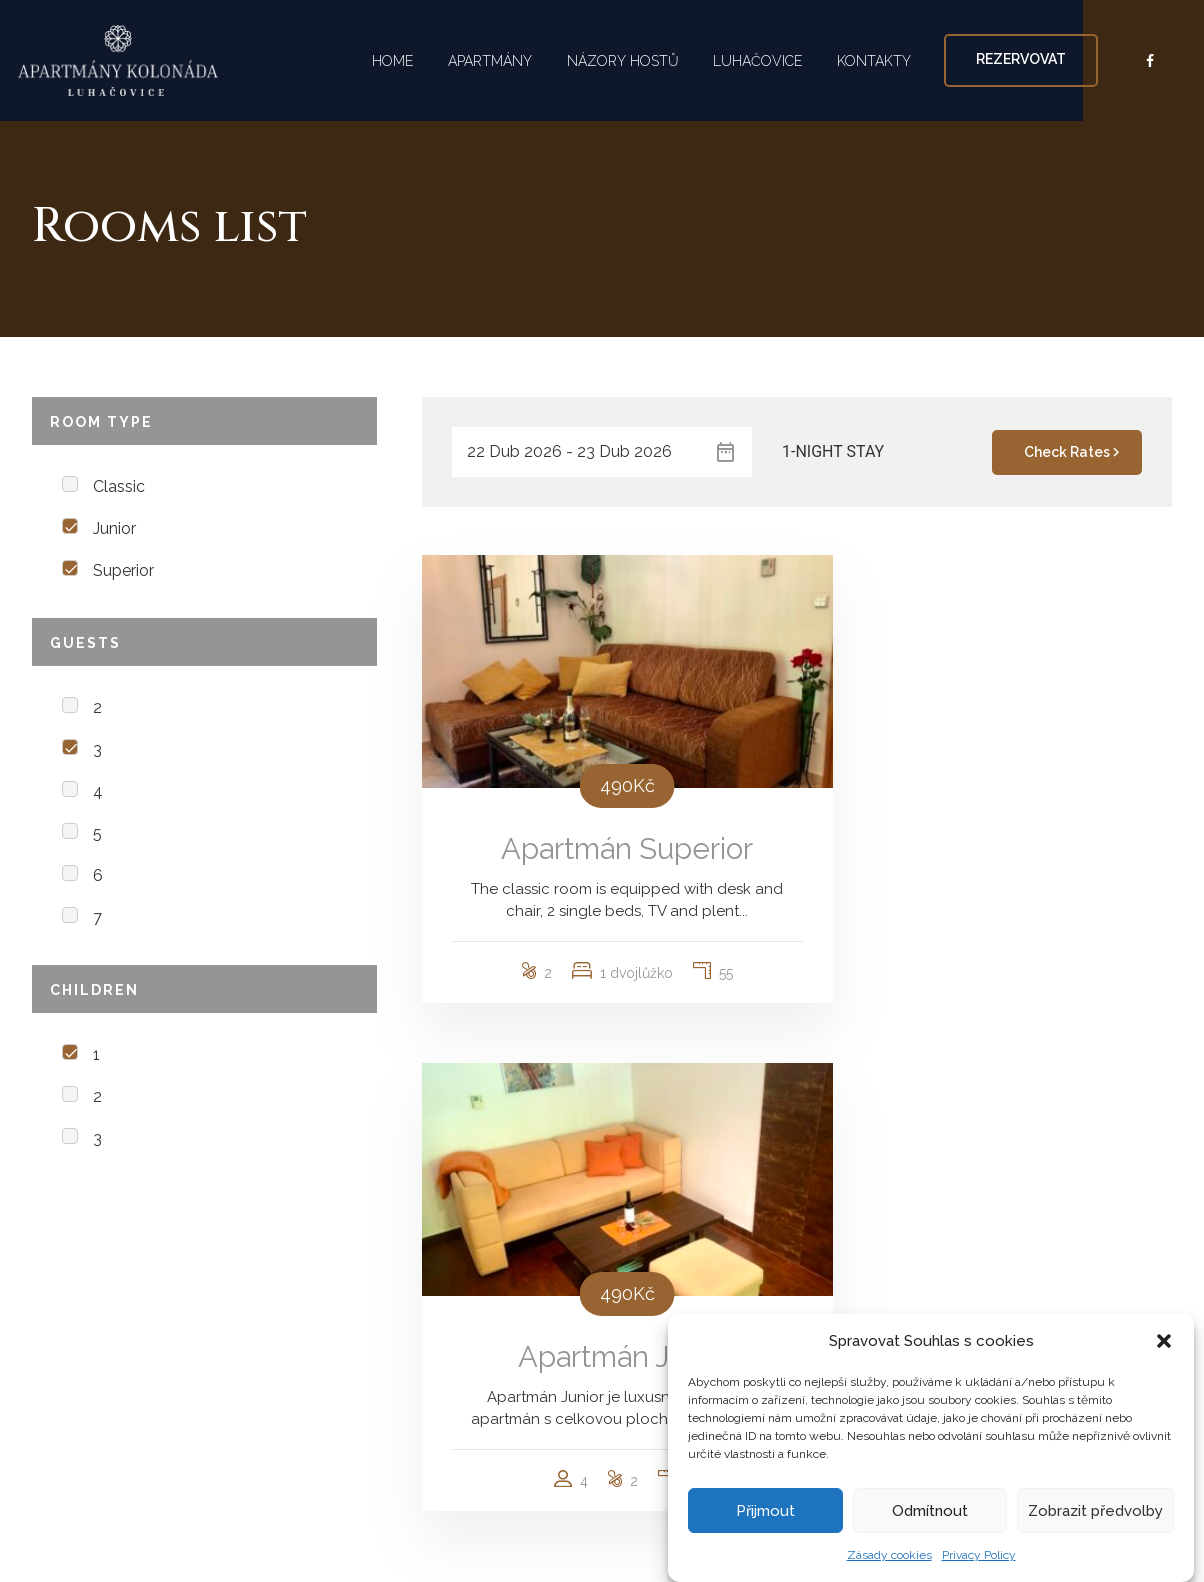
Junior (114, 528)
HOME (383, 60)
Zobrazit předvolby (1095, 1511)
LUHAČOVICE (764, 60)
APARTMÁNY (486, 60)
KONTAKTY (886, 60)
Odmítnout (930, 1511)
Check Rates (1074, 452)
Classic (119, 486)
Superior (123, 570)
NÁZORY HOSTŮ (624, 60)
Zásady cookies (889, 1555)
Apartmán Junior (992, 819)
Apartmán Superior (602, 819)
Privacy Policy (979, 1555)
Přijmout (765, 1511)
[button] (1164, 1341)
